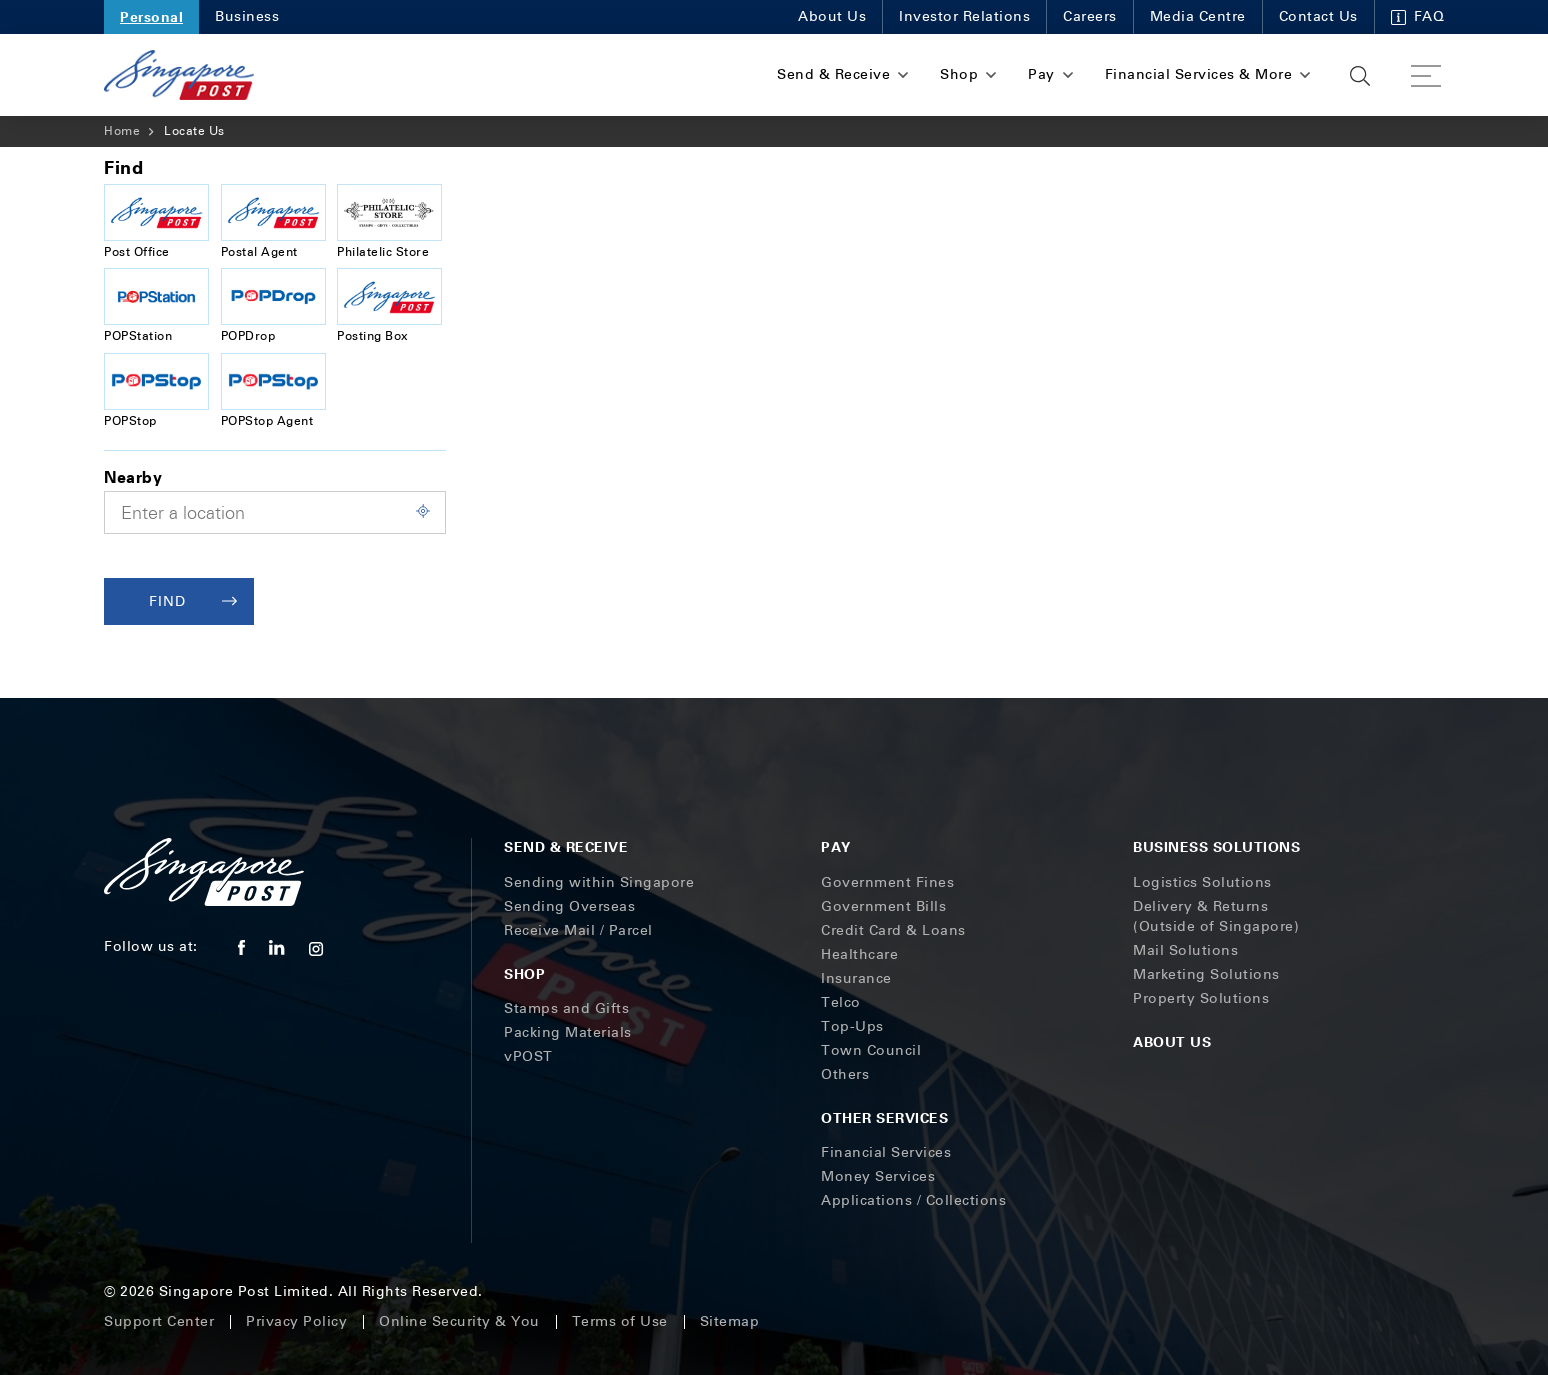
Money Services (878, 1176)
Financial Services (886, 1152)
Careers (1090, 16)
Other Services (884, 1117)
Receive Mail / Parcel (578, 930)
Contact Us (1318, 16)
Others (845, 1074)
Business (247, 16)
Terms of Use (620, 1321)
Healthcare (859, 954)
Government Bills (883, 906)
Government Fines (887, 882)
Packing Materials (568, 1032)
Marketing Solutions (1206, 974)
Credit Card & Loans (893, 930)
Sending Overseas (569, 906)
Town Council (871, 1050)
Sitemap (730, 1321)
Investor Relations (964, 16)
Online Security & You (459, 1321)
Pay (836, 846)
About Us (832, 16)
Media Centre (1198, 16)
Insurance (856, 978)
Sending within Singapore (599, 882)
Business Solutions (1216, 846)
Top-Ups (852, 1026)
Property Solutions (1201, 998)
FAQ (1418, 16)
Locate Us (194, 131)
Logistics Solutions (1202, 882)
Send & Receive (566, 846)
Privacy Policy (296, 1321)
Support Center (159, 1321)
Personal (151, 16)
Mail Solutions (1185, 950)
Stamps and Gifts (566, 1008)
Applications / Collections (913, 1200)
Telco (841, 1002)
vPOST (528, 1056)
